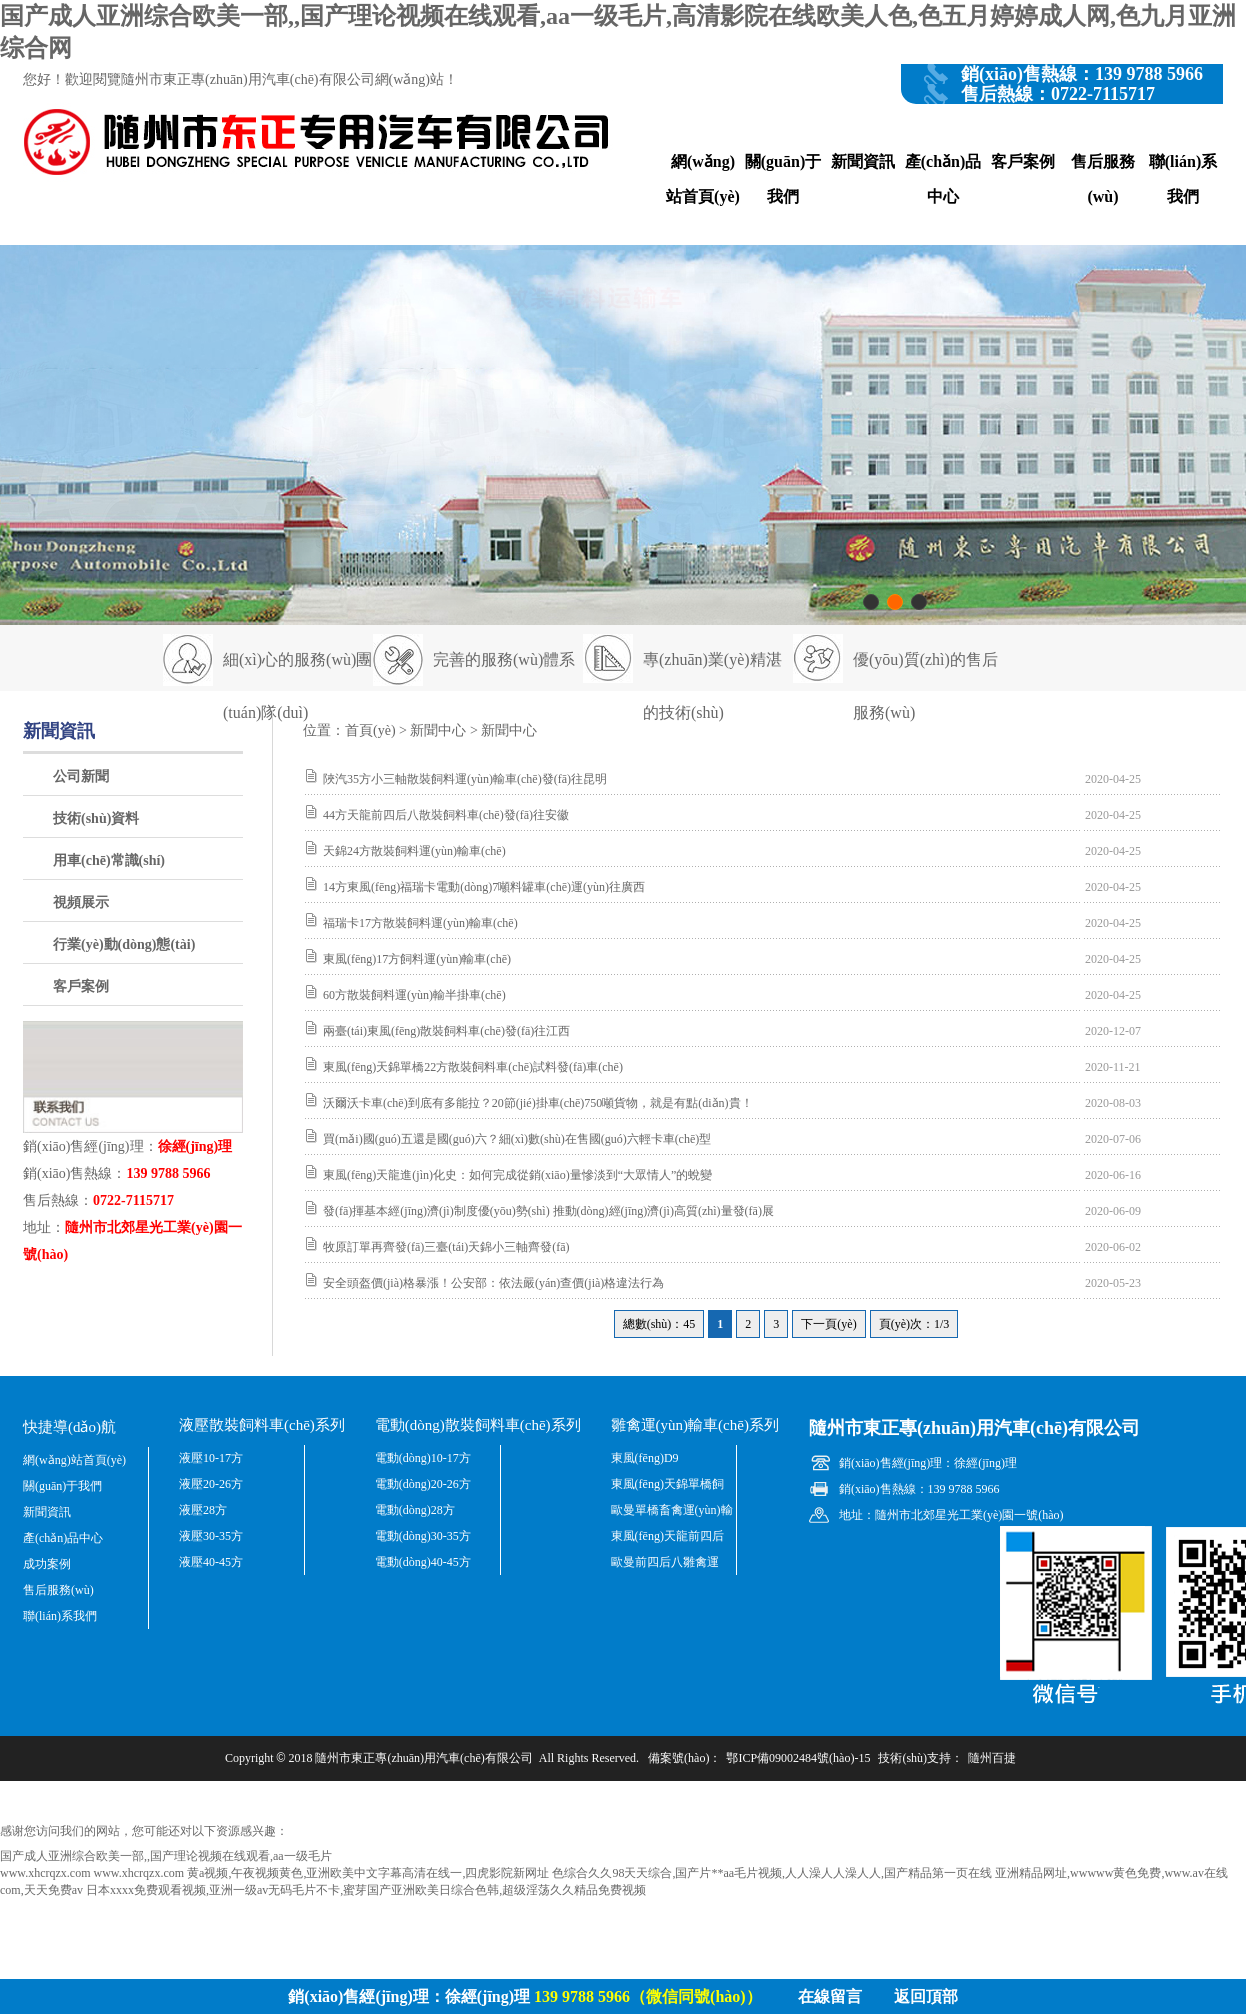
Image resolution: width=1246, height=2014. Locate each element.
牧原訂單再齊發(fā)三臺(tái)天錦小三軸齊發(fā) (446, 1247)
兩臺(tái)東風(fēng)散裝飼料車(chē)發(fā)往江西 (446, 1031)
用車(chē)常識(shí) (109, 860)
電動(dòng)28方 (415, 1510)
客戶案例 (1023, 161)
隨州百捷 (992, 1758)
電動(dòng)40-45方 (423, 1562)
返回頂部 (926, 1996)
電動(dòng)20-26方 (423, 1484)
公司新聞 (81, 776)
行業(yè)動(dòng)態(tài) (124, 944)
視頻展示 (81, 902)
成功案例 (47, 1564)
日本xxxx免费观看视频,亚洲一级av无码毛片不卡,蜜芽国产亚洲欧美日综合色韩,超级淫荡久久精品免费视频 (366, 1890)
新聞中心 (438, 730)
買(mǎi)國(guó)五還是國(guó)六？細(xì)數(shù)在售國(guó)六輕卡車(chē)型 (517, 1139)
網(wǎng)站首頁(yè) (703, 179)
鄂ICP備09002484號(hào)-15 (798, 1758)
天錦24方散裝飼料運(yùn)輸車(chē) (414, 851)
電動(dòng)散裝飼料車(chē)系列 (478, 1425)
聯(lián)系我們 (1183, 179)
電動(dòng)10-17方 (423, 1458)
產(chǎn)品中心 (943, 179)
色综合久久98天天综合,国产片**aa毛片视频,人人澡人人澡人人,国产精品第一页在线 (772, 1873)
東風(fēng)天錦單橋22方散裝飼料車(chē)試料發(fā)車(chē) (473, 1067)
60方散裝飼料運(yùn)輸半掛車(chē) (414, 995)
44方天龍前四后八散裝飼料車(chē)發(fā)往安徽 (446, 815)
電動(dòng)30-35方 (423, 1536)
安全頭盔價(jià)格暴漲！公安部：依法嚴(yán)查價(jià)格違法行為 (493, 1283)
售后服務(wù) (1103, 179)
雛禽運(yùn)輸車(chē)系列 (695, 1425)
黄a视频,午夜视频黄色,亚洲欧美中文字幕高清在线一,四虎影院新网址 (368, 1873)
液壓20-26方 (211, 1484)
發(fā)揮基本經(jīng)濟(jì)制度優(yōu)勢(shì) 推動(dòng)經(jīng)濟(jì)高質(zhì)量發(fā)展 (548, 1211)
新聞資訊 (863, 161)
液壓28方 (203, 1510)
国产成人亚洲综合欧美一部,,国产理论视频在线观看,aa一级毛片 (166, 1856)
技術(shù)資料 (96, 818)
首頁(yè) (370, 730)
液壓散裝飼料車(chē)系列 (262, 1425)
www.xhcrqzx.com (45, 1873)
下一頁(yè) (828, 1324)
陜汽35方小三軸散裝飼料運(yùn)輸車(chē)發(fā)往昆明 (465, 779)
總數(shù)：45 (659, 1324)
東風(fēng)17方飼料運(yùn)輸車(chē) (417, 959)
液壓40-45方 (211, 1562)
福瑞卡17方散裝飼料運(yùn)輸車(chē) (420, 923)
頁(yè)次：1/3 (914, 1324)
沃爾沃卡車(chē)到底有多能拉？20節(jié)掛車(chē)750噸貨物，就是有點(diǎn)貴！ (538, 1103)
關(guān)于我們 (783, 179)
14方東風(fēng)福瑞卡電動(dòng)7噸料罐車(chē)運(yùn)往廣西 (484, 887)
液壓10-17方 (211, 1458)
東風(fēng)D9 (645, 1458)
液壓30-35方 (211, 1536)
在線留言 (830, 1996)
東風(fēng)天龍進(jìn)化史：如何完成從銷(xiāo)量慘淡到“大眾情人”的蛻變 (517, 1175)
